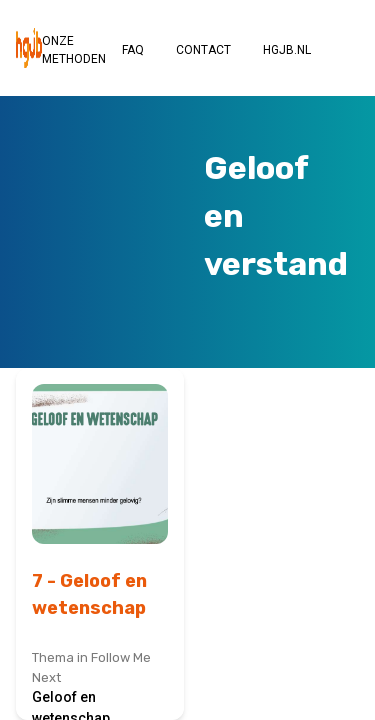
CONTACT (203, 50)
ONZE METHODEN (74, 50)
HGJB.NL (287, 50)
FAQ (133, 50)
